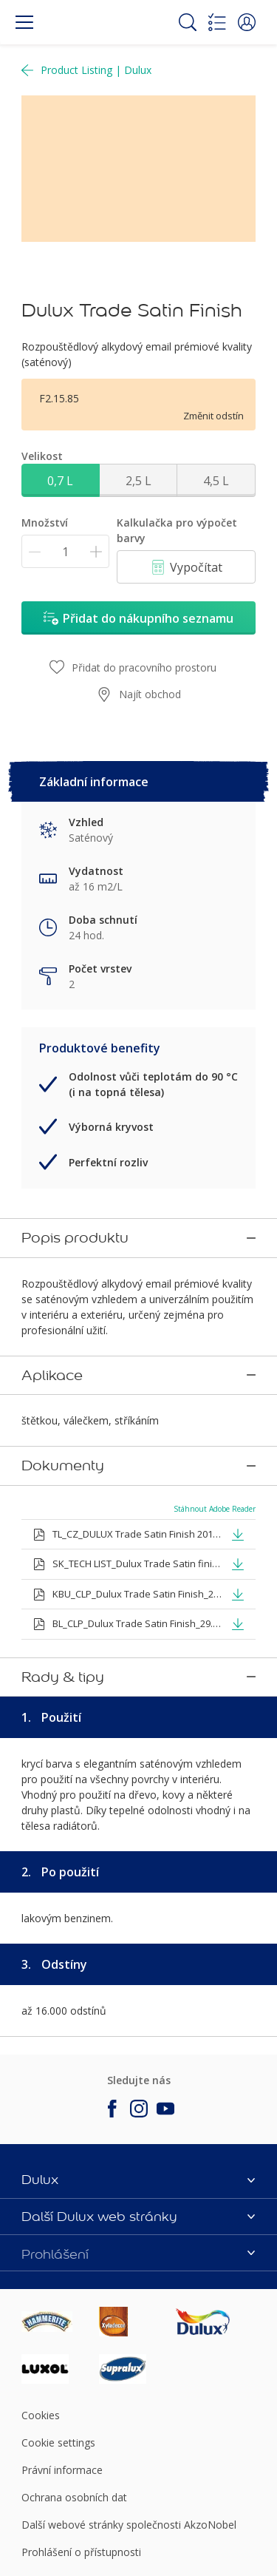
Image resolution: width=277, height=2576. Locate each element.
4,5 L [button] (216, 481)
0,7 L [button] (60, 481)
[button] (247, 22)
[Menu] (24, 22)
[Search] (187, 22)
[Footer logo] (60, 2259)
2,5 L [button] (138, 481)
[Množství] (65, 551)
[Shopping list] (217, 22)
